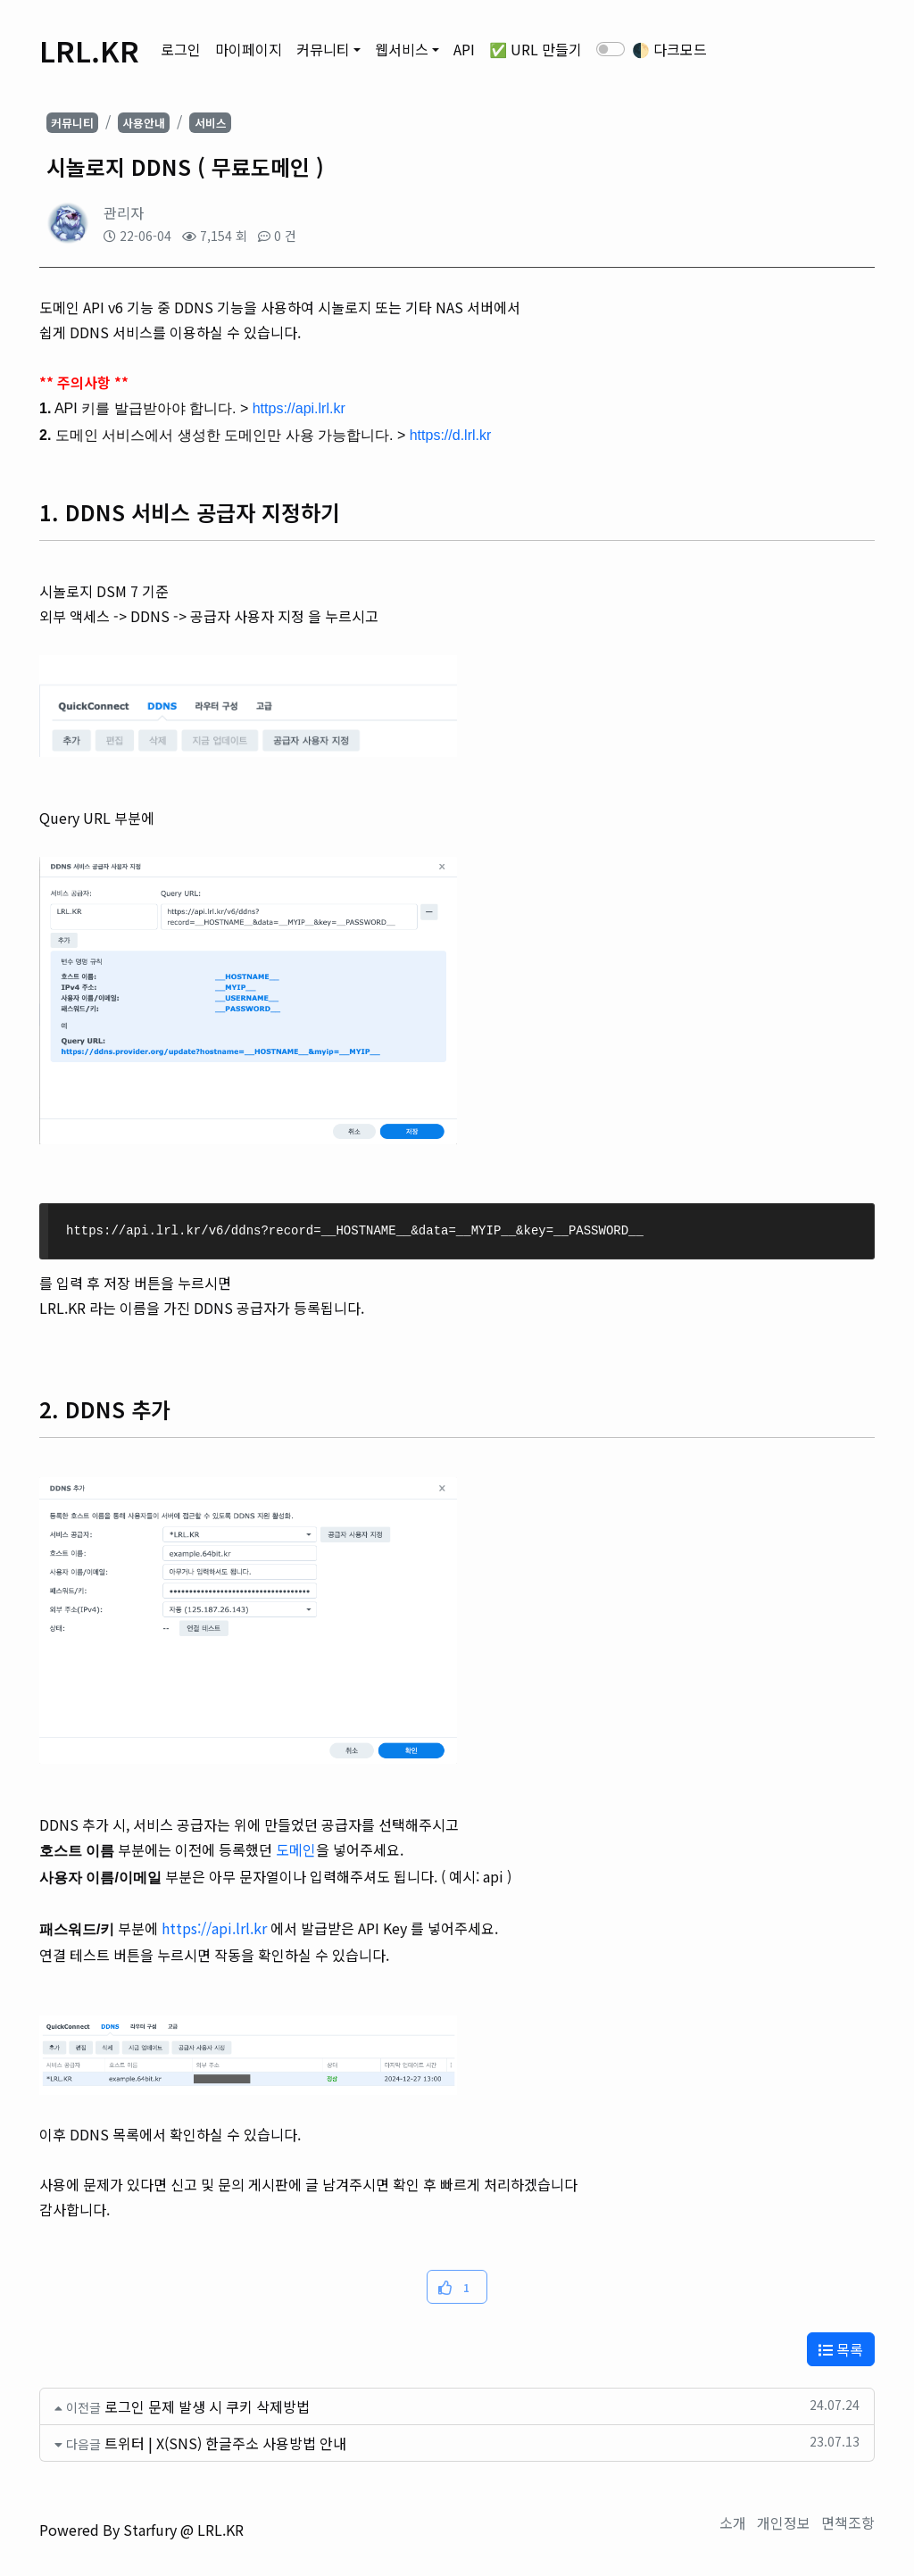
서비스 (211, 122)
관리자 (124, 212)
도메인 (296, 1849)
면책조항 (848, 2522)
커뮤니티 (323, 49)
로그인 (181, 49)
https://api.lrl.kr (214, 1928)
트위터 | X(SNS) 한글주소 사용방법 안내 (225, 2443)
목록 (840, 2349)
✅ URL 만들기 (535, 49)
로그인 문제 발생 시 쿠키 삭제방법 (207, 2406)
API (464, 49)
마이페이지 (248, 49)
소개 (732, 2522)
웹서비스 (401, 49)
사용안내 (143, 122)
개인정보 (783, 2522)
